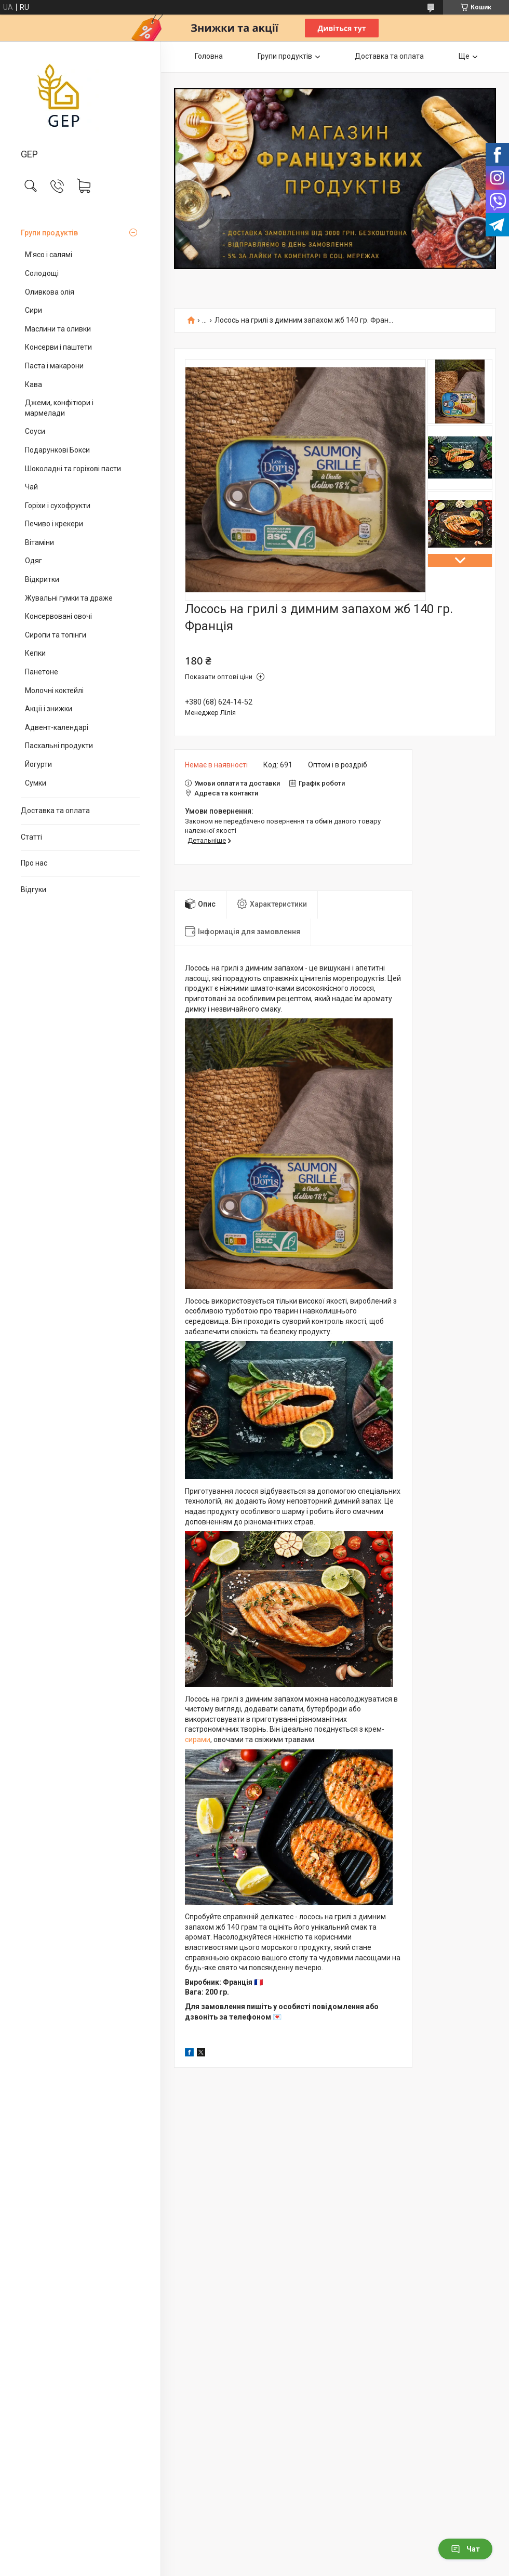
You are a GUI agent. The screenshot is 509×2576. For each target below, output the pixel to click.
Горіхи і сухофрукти (57, 505)
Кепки (35, 653)
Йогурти (38, 764)
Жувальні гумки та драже (69, 598)
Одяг (33, 560)
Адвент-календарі (56, 727)
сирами (197, 1739)
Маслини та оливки (58, 329)
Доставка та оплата (55, 810)
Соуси (35, 431)
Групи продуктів (49, 233)
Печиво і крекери (54, 524)
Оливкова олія (49, 292)
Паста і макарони (54, 366)
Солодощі (42, 273)
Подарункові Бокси (57, 450)
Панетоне (41, 672)
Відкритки (42, 579)
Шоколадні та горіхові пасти (73, 468)
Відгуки (33, 889)
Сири (33, 310)
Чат (465, 2549)
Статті (31, 837)
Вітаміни (39, 542)
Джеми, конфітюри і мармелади (59, 408)
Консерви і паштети (58, 347)
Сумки (35, 783)
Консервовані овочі (58, 616)
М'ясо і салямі (48, 254)
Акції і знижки (48, 709)
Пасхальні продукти (59, 745)
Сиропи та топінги (55, 635)
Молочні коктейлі (54, 690)
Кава (33, 384)
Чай (31, 487)
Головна (209, 56)
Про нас (34, 863)
